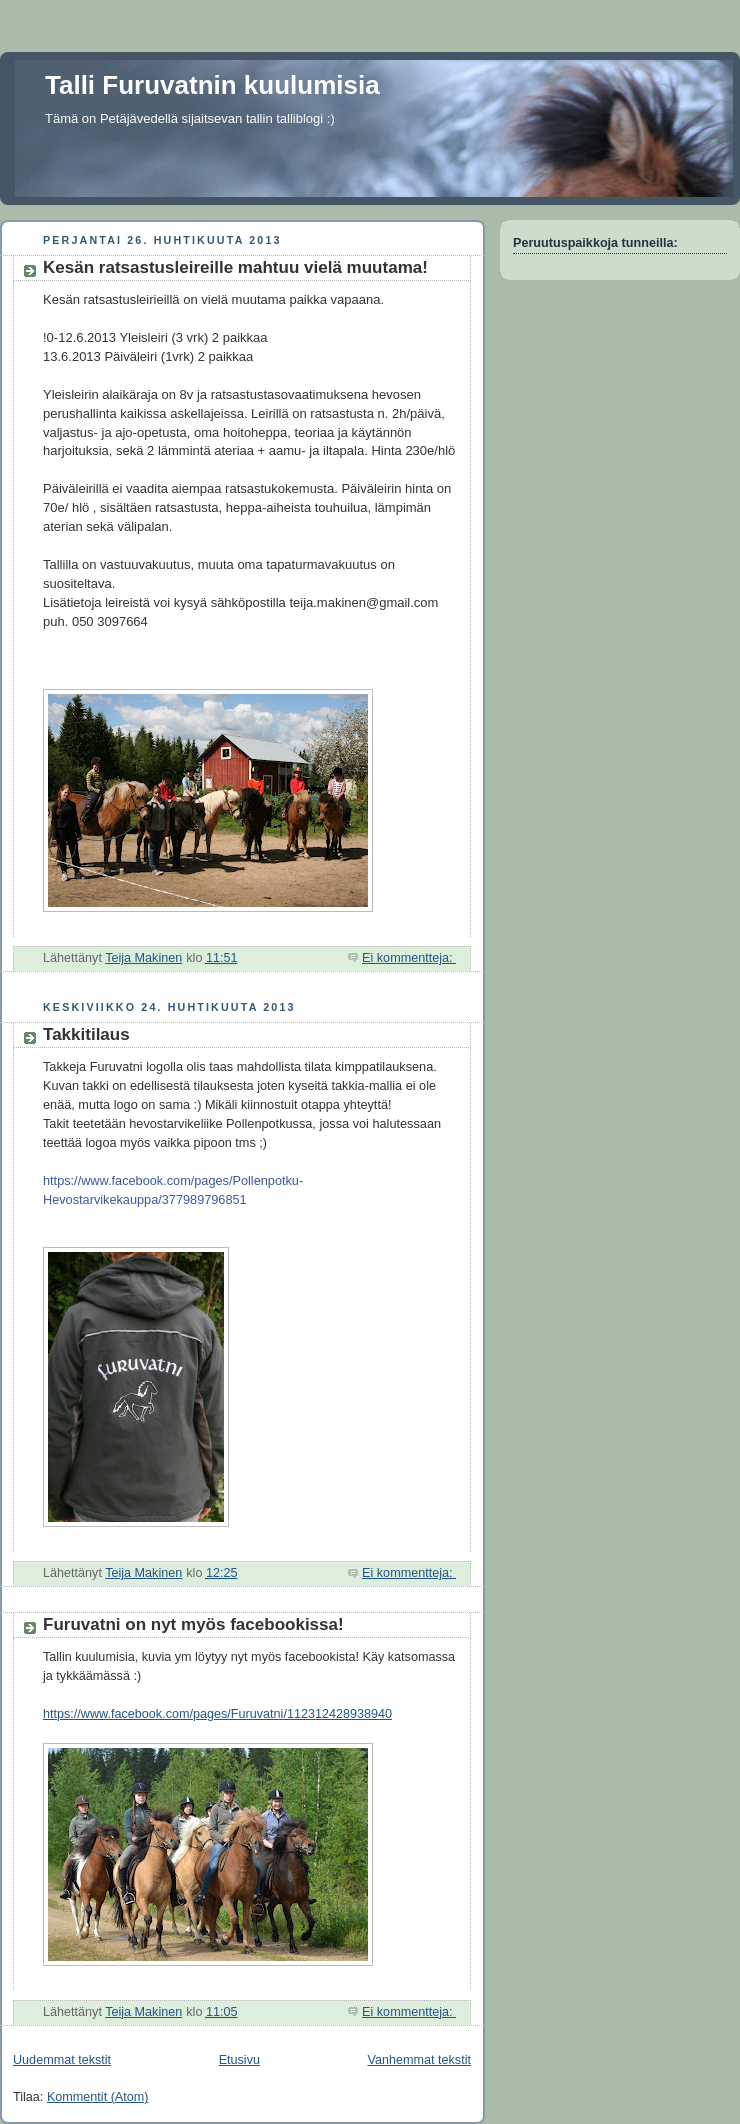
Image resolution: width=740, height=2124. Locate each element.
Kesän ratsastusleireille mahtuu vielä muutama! (235, 267)
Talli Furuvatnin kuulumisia (212, 85)
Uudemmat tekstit (62, 2060)
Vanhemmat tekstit (420, 2060)
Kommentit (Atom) (98, 2097)
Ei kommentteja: (409, 958)
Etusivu (239, 2060)
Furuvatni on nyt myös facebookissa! (193, 1624)
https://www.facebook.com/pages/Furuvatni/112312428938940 (217, 1714)
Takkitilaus (86, 1034)
